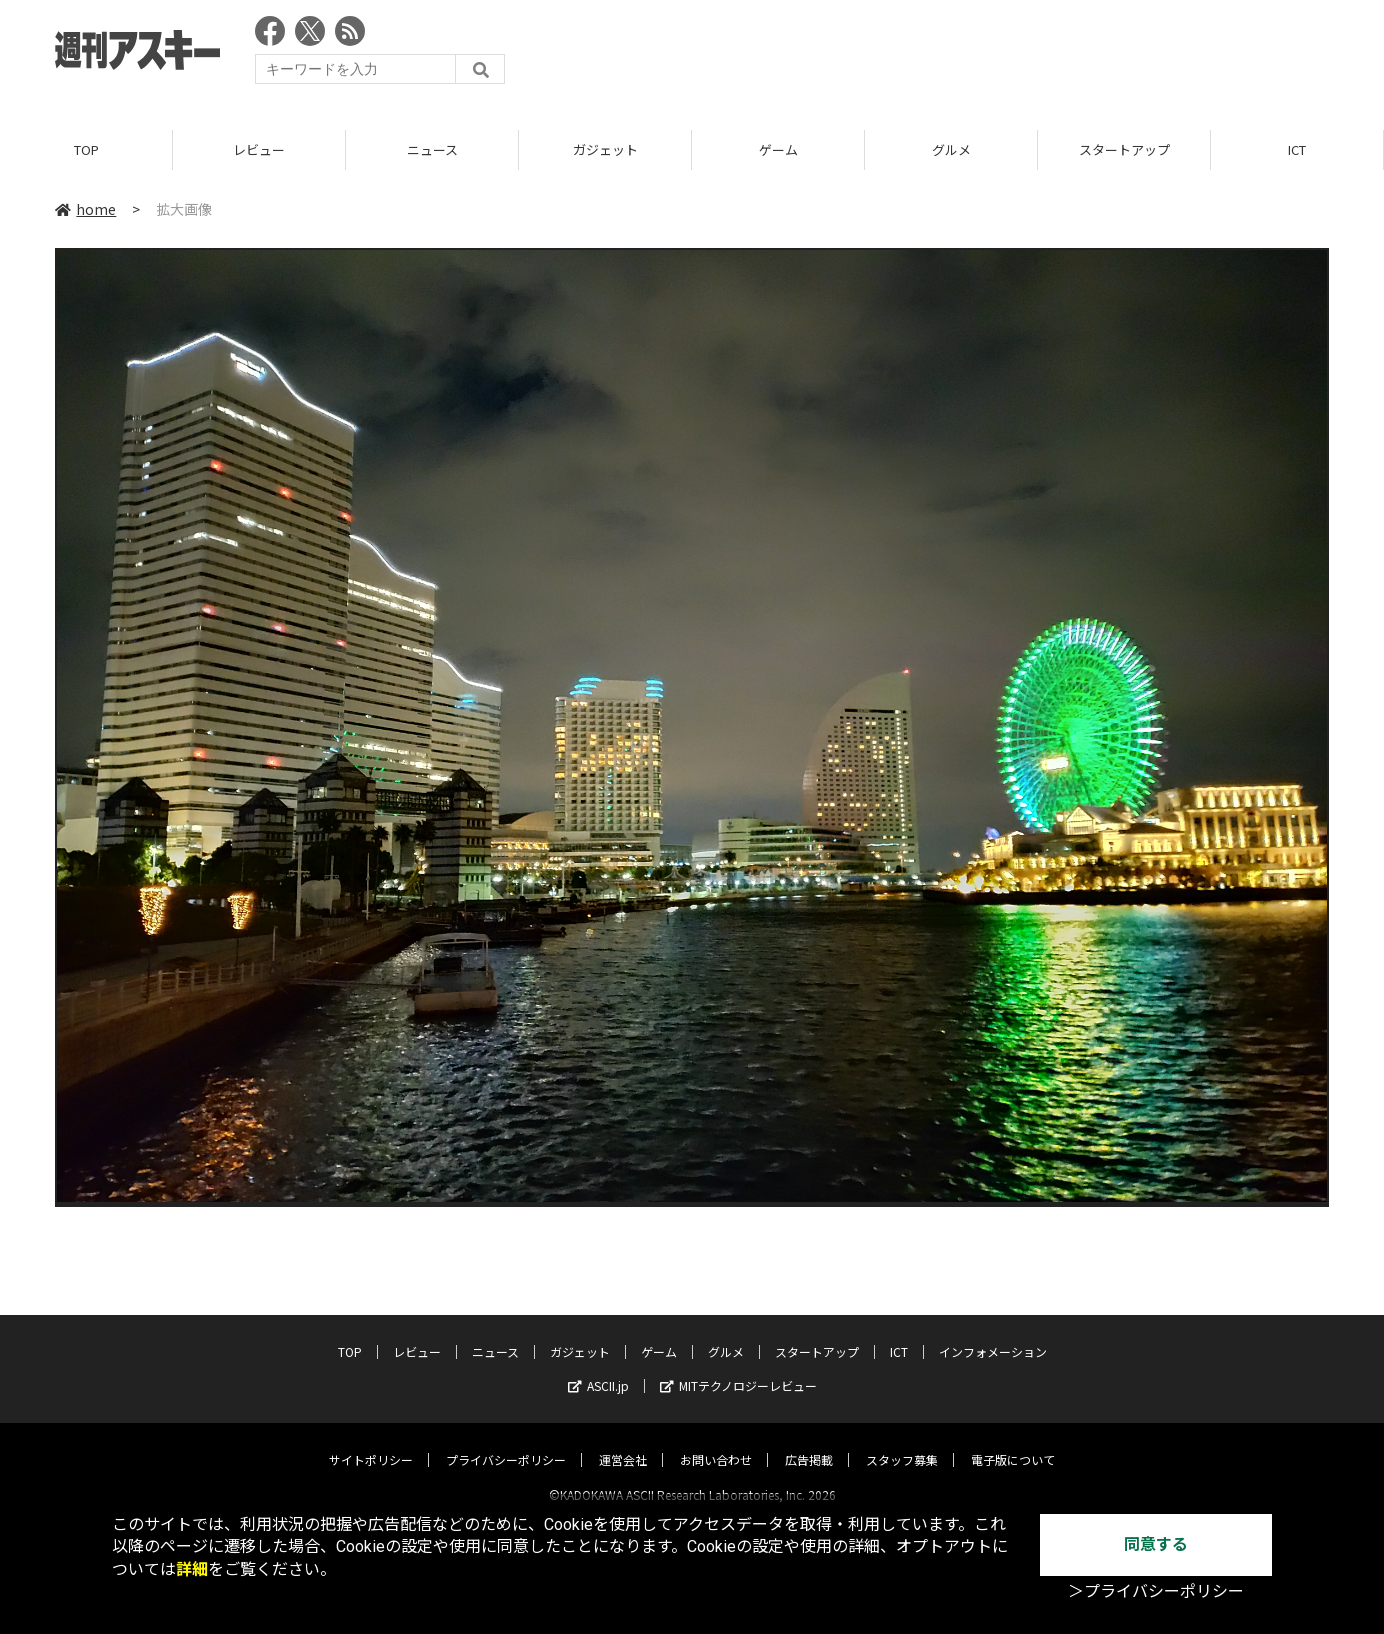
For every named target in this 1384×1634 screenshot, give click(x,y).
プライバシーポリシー (506, 1441)
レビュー (259, 149)
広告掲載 (809, 1441)
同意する (1156, 1544)
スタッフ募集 (902, 1441)
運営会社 (623, 1441)
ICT (1297, 149)
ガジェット (605, 149)
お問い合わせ (716, 1441)
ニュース (432, 149)
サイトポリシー (371, 1441)
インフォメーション (993, 1333)
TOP (86, 149)
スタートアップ (1124, 149)
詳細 (192, 1569)
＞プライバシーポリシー (1156, 1591)
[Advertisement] (965, 55)
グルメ (951, 149)
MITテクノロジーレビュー (738, 1367)
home (85, 209)
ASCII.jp (598, 1367)
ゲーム (778, 149)
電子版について (1013, 1441)
